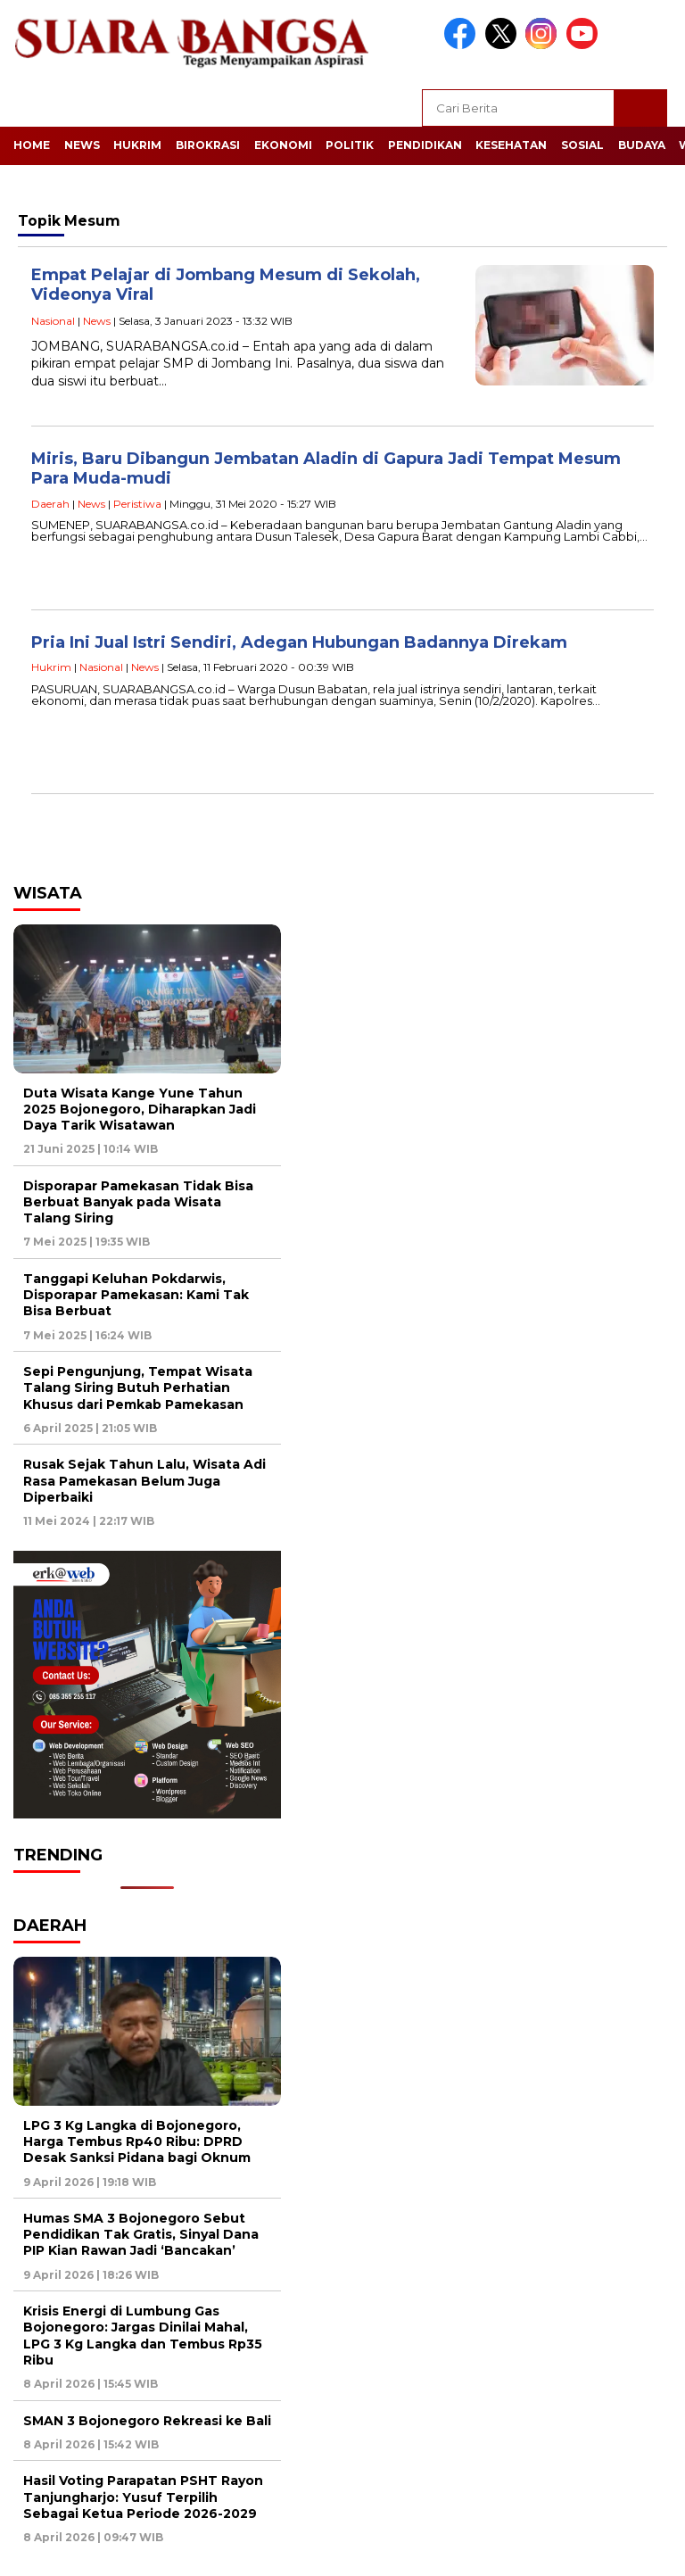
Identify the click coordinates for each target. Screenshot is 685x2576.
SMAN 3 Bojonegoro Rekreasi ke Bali (147, 2421)
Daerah (50, 503)
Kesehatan (511, 145)
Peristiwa (137, 503)
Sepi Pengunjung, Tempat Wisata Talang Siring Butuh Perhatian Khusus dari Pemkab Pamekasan (137, 1387)
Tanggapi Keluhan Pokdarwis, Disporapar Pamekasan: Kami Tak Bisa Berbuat (136, 1295)
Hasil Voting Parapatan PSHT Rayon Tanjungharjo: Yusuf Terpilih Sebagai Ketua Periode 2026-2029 (143, 2496)
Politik (350, 145)
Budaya (641, 145)
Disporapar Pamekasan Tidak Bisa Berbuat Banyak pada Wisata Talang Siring (138, 1202)
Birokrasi (208, 145)
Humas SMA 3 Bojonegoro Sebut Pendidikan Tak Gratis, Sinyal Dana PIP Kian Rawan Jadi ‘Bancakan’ (141, 2234)
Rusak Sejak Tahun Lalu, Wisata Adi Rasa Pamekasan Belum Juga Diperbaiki (144, 1480)
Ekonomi (283, 145)
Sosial (582, 145)
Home (31, 145)
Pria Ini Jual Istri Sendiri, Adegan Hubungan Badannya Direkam (299, 642)
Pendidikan (425, 145)
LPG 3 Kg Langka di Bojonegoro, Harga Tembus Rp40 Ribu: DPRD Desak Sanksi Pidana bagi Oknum (137, 2141)
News (82, 145)
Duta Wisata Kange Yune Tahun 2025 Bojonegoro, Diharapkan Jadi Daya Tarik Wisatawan (139, 1109)
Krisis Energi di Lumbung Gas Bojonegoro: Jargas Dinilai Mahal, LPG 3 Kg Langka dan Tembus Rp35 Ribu (142, 2335)
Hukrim (137, 145)
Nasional (53, 320)
